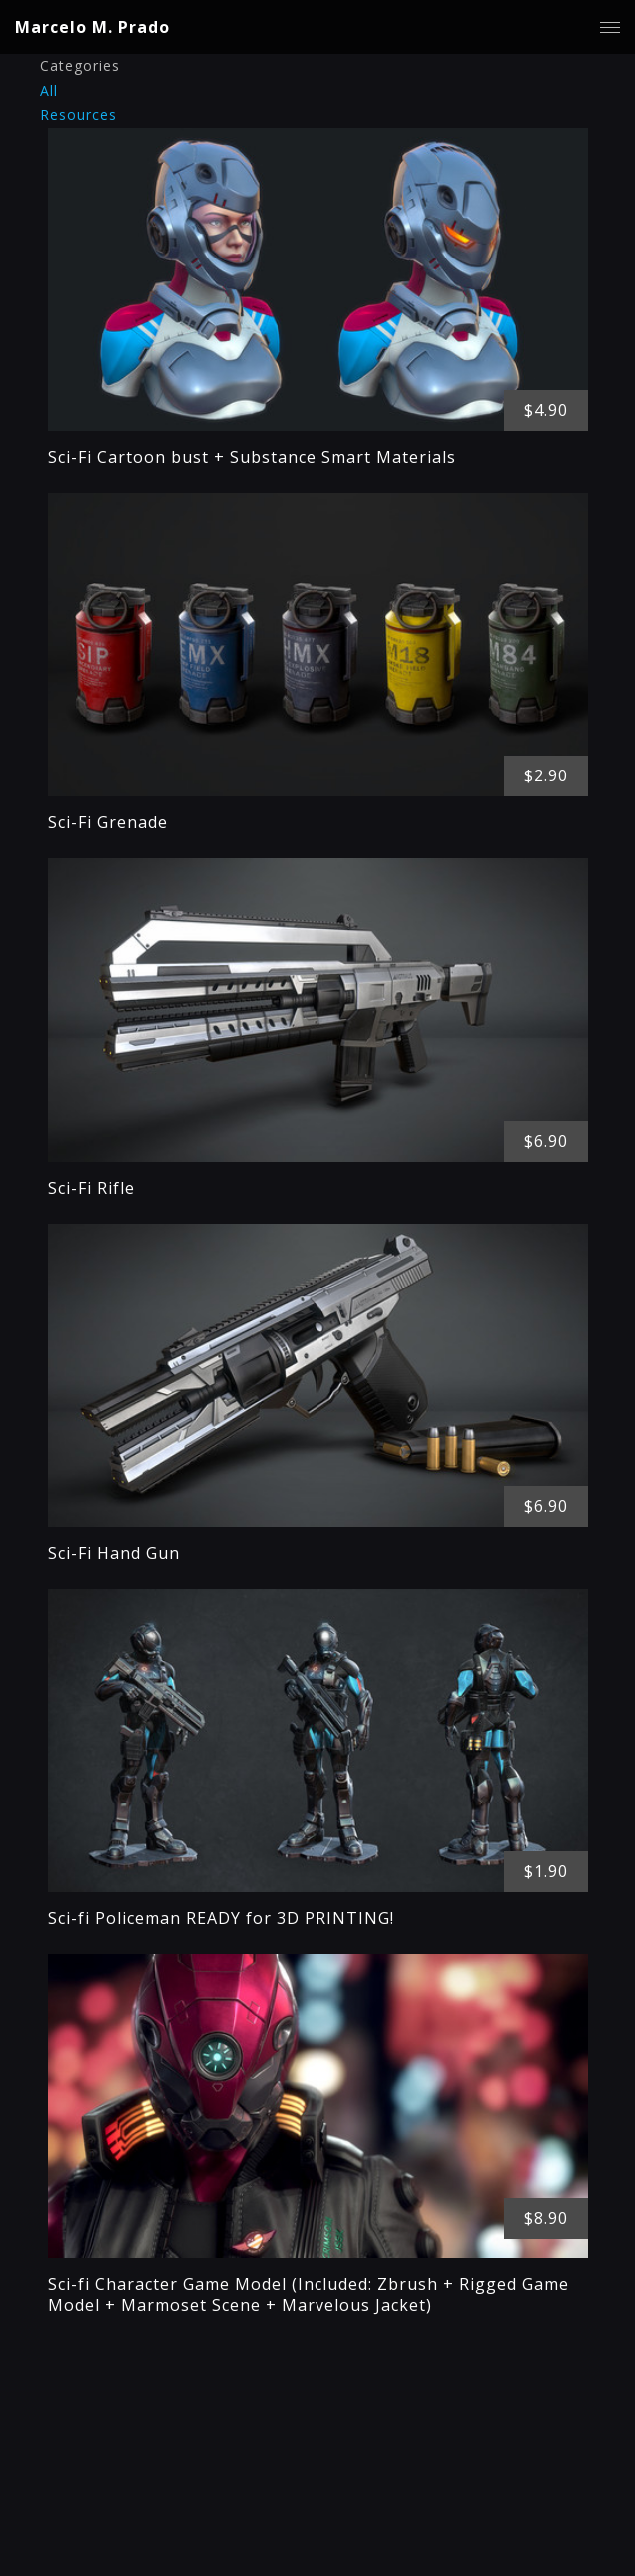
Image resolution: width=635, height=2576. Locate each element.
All (49, 90)
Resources (78, 114)
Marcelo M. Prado (92, 27)
